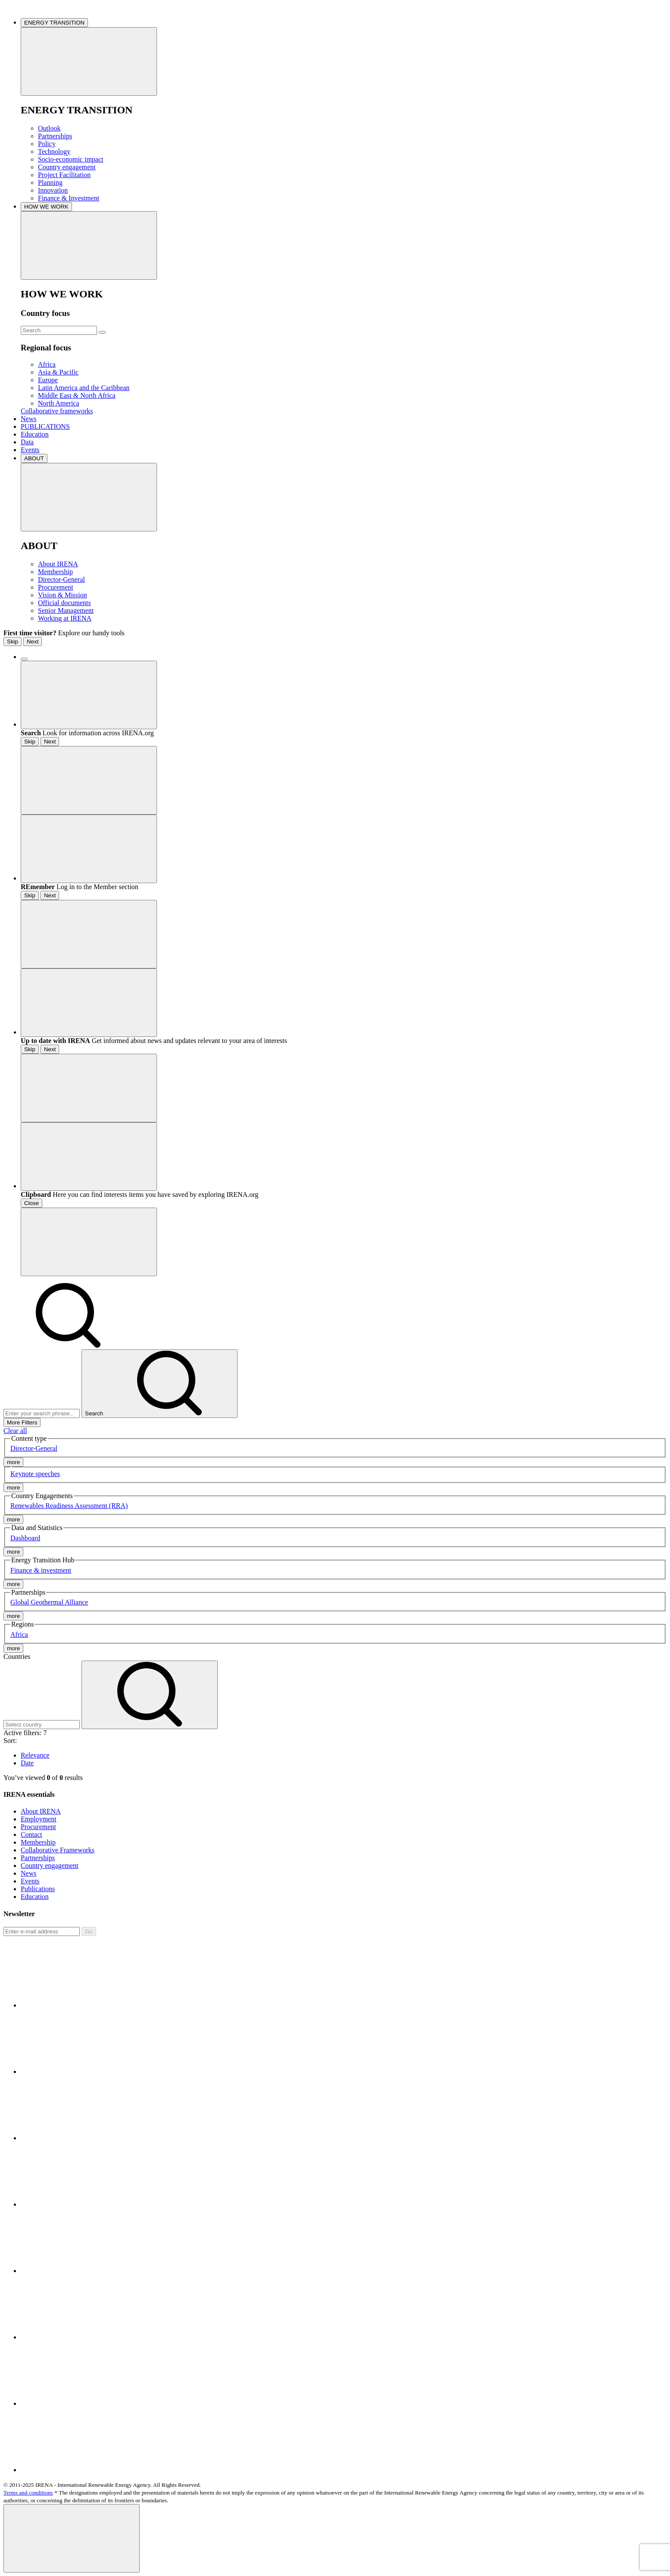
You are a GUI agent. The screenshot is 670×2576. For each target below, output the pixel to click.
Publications (38, 1888)
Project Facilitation (64, 174)
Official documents (64, 602)
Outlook (49, 128)
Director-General (61, 579)
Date (27, 1763)
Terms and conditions (28, 2492)
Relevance (35, 1755)
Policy (47, 143)
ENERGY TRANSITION (54, 22)
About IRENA (58, 564)
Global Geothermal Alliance (49, 1602)
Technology (54, 151)
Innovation (53, 190)
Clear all (15, 1430)
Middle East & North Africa (77, 395)
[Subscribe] (41, 1931)
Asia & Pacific (58, 372)
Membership (55, 571)
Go (89, 1931)
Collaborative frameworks (57, 411)
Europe (48, 380)
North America (58, 403)
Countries (16, 1656)
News (28, 418)
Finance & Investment (68, 198)
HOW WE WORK (46, 206)
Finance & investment (40, 1570)
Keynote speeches (35, 1473)
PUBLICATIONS (45, 426)
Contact (31, 1834)
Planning (50, 182)
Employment (38, 1819)
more (13, 1462)
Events (30, 449)
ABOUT (34, 458)
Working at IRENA (64, 618)
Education (35, 434)
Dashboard (25, 1538)
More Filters (22, 1422)
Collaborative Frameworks (57, 1850)
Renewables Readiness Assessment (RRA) (69, 1505)
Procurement (55, 587)
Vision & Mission (62, 595)
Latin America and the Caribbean (83, 387)
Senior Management (66, 610)
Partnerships (55, 136)
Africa (47, 364)
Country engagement (67, 167)
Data (27, 442)
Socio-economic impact (70, 159)
